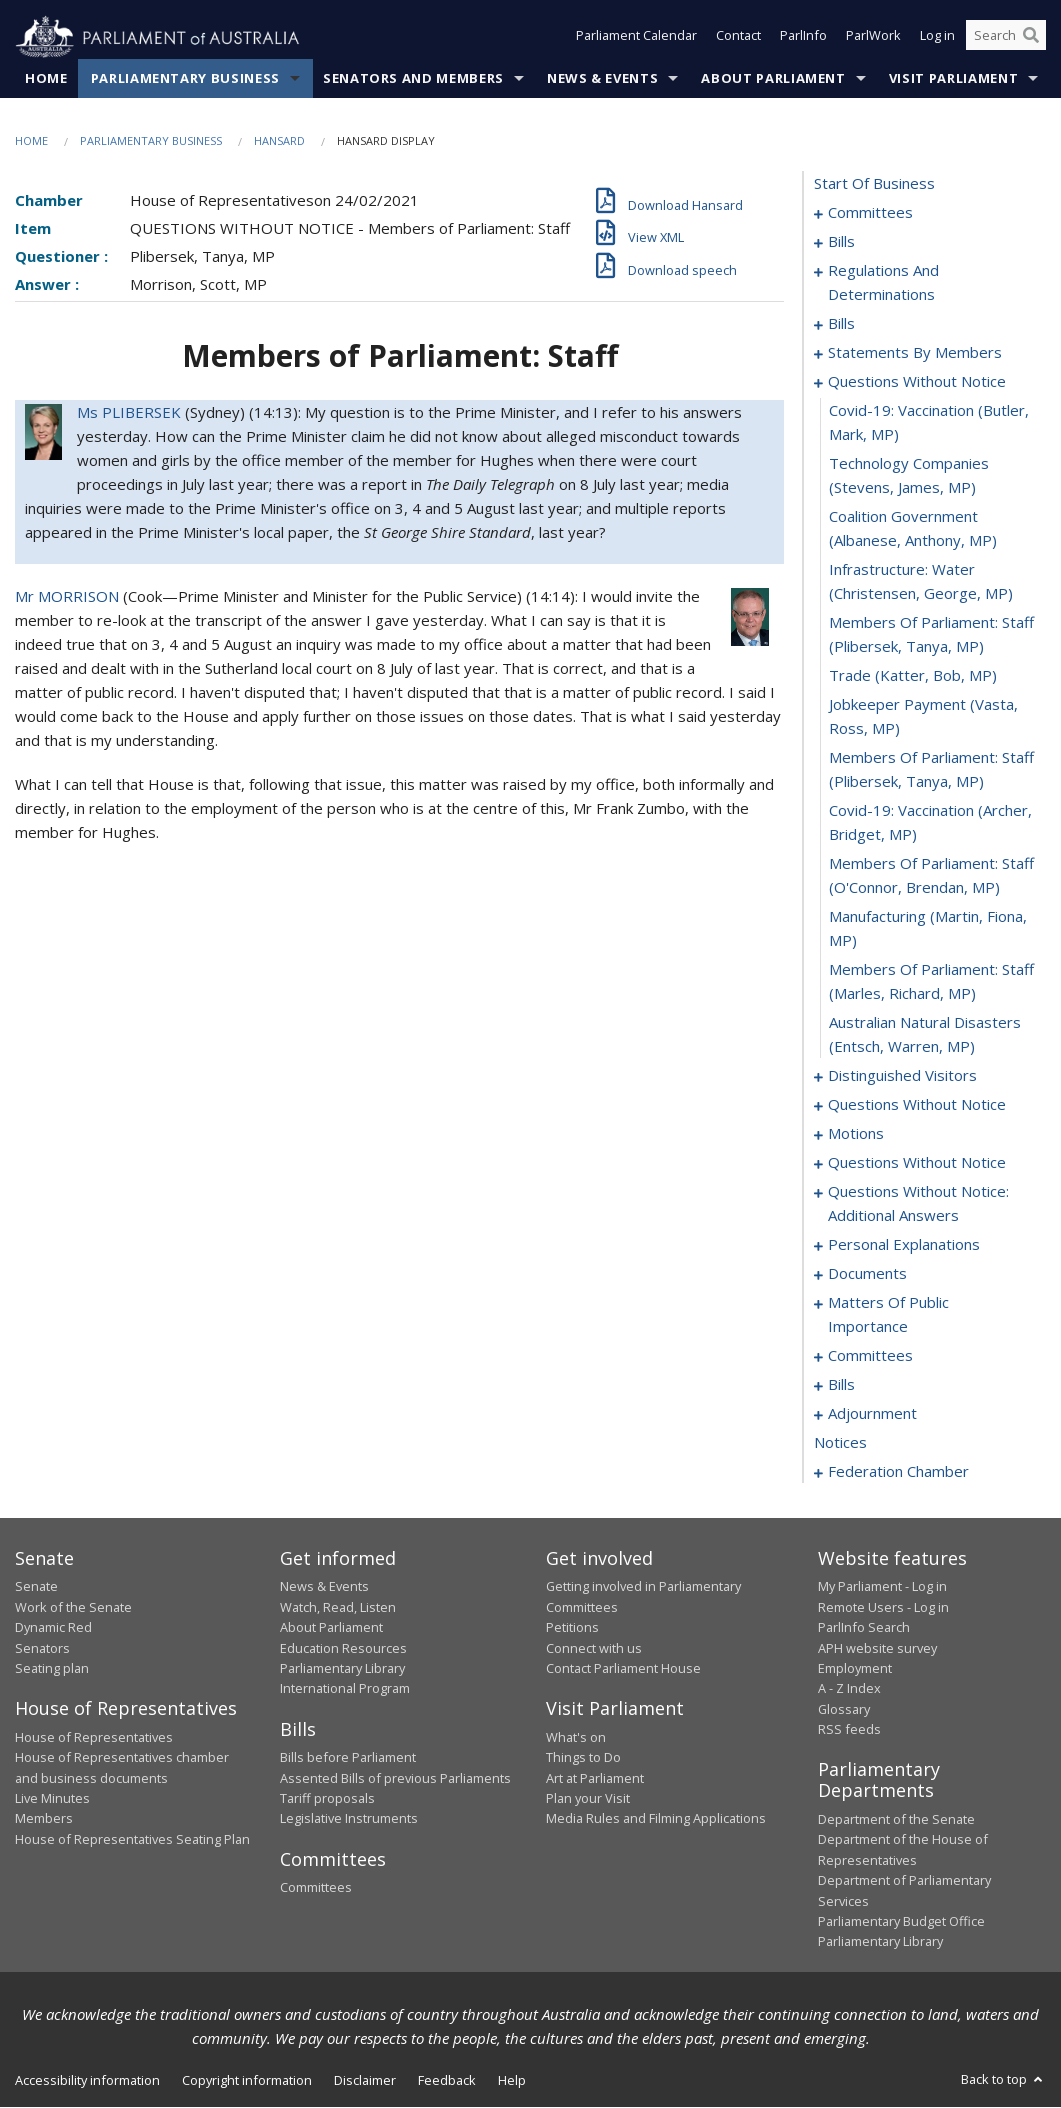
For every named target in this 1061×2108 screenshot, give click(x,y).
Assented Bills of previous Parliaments (395, 1778)
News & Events (602, 79)
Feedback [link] (447, 2080)
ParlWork (873, 38)
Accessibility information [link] (87, 2080)
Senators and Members (413, 79)
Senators (42, 1648)
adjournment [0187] (872, 1414)
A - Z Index (849, 1689)
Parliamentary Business (185, 79)
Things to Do (583, 1758)
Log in (937, 38)
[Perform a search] (1031, 38)
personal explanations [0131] (904, 1245)
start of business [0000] (874, 184)
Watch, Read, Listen (338, 1607)
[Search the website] (1006, 38)
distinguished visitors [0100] (902, 1076)
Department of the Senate (896, 1820)
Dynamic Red (53, 1628)
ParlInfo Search (864, 1628)
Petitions (572, 1628)
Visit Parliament (953, 79)
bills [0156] (841, 1385)
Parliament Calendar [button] (636, 38)
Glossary (844, 1709)
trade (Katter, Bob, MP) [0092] (913, 676)
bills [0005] (841, 242)
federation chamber (898, 1472)
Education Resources (343, 1648)
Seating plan (52, 1669)
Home (46, 79)
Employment (855, 1669)
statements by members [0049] (915, 353)
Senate (36, 1587)
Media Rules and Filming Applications (656, 1819)
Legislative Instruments (349, 1819)
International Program (345, 1689)
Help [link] (512, 2080)
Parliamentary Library (342, 1669)
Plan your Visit (588, 1799)
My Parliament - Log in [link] (882, 1587)
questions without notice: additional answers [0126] (918, 1204)
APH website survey (877, 1648)
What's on (576, 1737)
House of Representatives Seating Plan (132, 1839)
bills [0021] (841, 324)
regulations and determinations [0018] (883, 283)
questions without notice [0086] (917, 382)
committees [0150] (870, 1356)
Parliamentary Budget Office (901, 1922)
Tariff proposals (327, 1799)
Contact (738, 38)
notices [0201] (840, 1443)
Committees (316, 1888)
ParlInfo (803, 38)
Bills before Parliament (348, 1758)
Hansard (279, 141)
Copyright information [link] (247, 2080)
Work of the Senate (73, 1607)
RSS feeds (849, 1730)
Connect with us (594, 1648)
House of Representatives (94, 1737)
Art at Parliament (595, 1778)
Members (44, 1819)
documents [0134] (867, 1274)
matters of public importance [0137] (888, 1315)
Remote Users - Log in (883, 1607)
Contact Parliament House (623, 1669)
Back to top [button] (1003, 2079)
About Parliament (773, 79)
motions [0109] (856, 1134)
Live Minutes (52, 1799)
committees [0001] (870, 213)
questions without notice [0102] (917, 1105)
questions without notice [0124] (917, 1163)
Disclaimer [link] (365, 2080)
